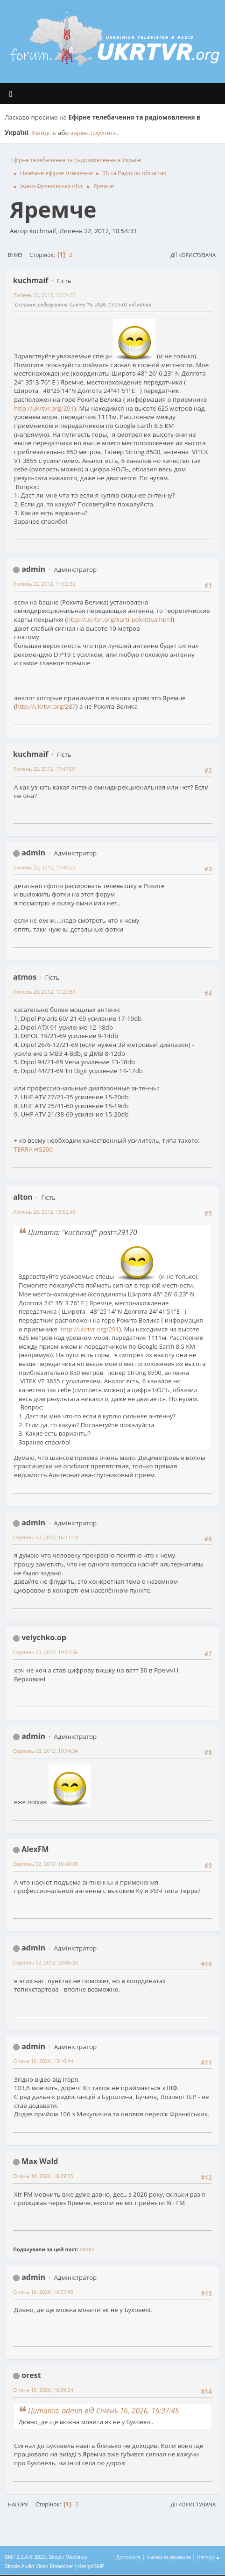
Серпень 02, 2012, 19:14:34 (45, 1750)
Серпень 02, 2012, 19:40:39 (45, 1863)
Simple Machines (68, 2557)
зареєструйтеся (93, 132)
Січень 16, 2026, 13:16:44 (43, 2060)
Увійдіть (44, 132)
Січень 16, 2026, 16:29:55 (43, 2175)
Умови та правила (168, 2557)
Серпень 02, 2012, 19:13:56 (45, 1652)
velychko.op (43, 1637)
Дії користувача (193, 254)
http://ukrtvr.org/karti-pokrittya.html (120, 619)
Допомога (128, 2557)
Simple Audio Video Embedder (39, 2566)
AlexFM (35, 1849)
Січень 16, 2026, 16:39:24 (43, 2389)
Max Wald (39, 2161)
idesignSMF (90, 2566)
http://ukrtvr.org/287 (46, 706)
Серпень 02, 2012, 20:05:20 (45, 1962)
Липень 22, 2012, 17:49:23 (44, 867)
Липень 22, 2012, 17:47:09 (44, 768)
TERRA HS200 (33, 1149)
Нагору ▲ (208, 2557)
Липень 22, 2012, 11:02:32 (44, 583)
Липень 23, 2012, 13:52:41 (44, 1211)
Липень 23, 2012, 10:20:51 (44, 991)
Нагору (18, 2504)
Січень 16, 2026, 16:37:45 (43, 2291)
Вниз (15, 254)
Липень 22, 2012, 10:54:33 (44, 295)
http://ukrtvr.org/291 (44, 408)
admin (33, 569)
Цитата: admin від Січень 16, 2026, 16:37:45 (103, 2410)
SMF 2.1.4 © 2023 (25, 2557)
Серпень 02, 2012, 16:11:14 (45, 1537)
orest (31, 2375)
